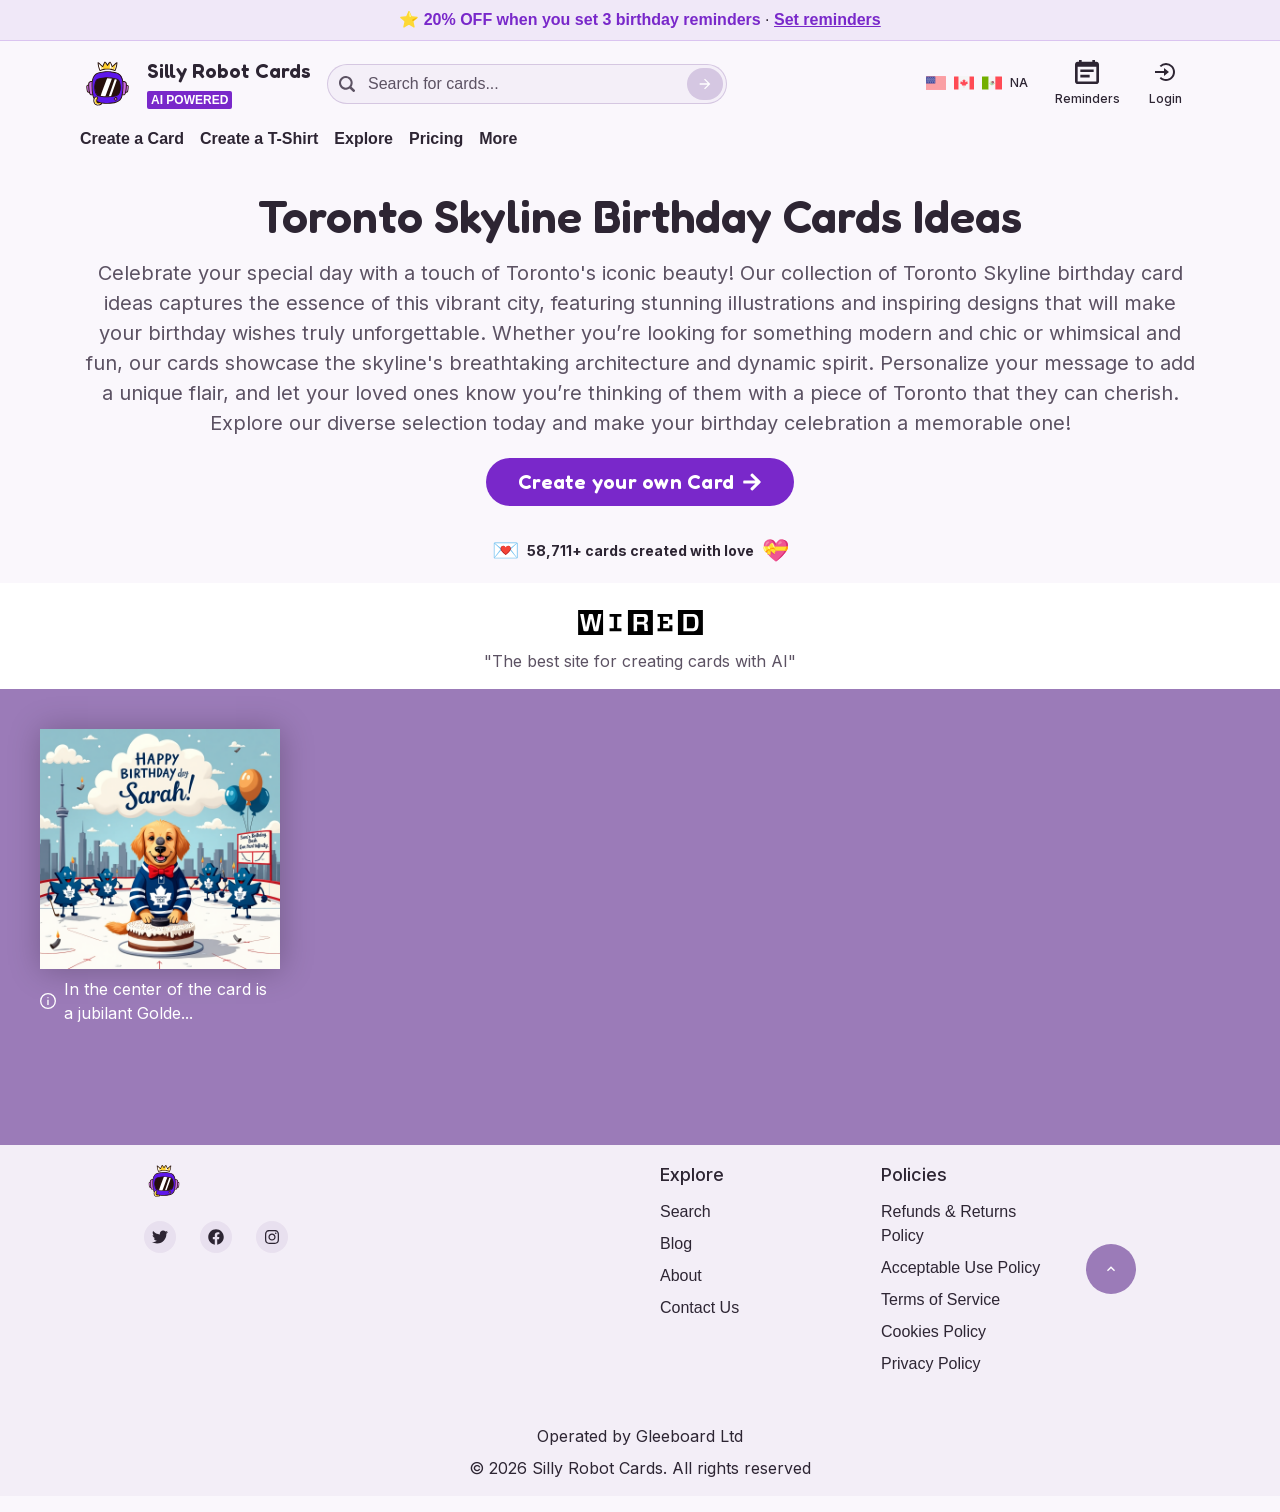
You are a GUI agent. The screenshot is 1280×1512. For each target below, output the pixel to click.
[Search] (705, 84)
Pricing (436, 138)
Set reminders (827, 19)
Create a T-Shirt (259, 138)
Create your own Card (640, 482)
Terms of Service (940, 1299)
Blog (676, 1243)
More (498, 138)
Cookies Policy (933, 1331)
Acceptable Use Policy (960, 1267)
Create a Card (132, 138)
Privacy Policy (931, 1363)
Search (685, 1211)
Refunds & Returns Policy (948, 1223)
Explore (363, 138)
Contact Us (699, 1307)
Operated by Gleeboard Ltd (640, 1436)
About (681, 1275)
